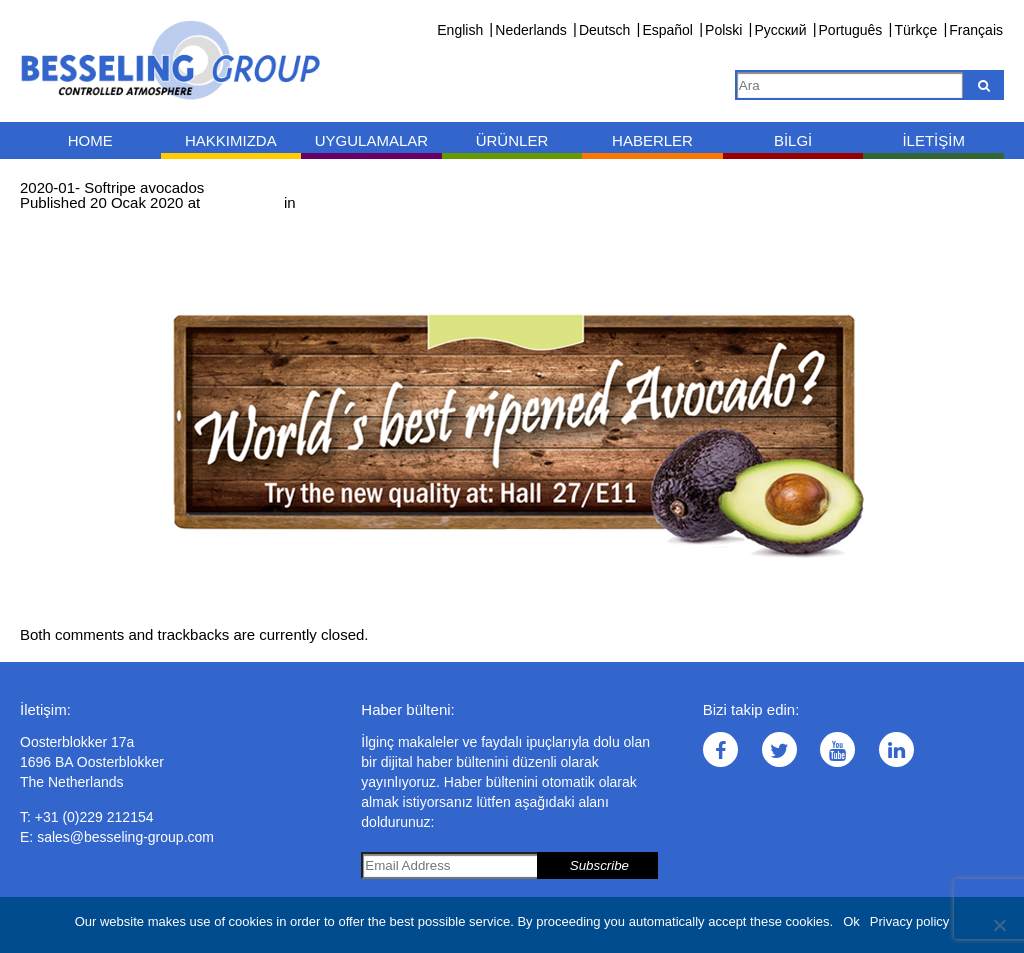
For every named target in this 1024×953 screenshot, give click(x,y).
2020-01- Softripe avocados (392, 202)
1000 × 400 (242, 202)
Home (90, 140)
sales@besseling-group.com (125, 837)
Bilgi (793, 140)
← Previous (59, 217)
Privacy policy (909, 921)
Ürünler (512, 140)
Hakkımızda (231, 140)
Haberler (652, 140)
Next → (127, 217)
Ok (851, 921)
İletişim (933, 140)
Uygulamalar (371, 140)
